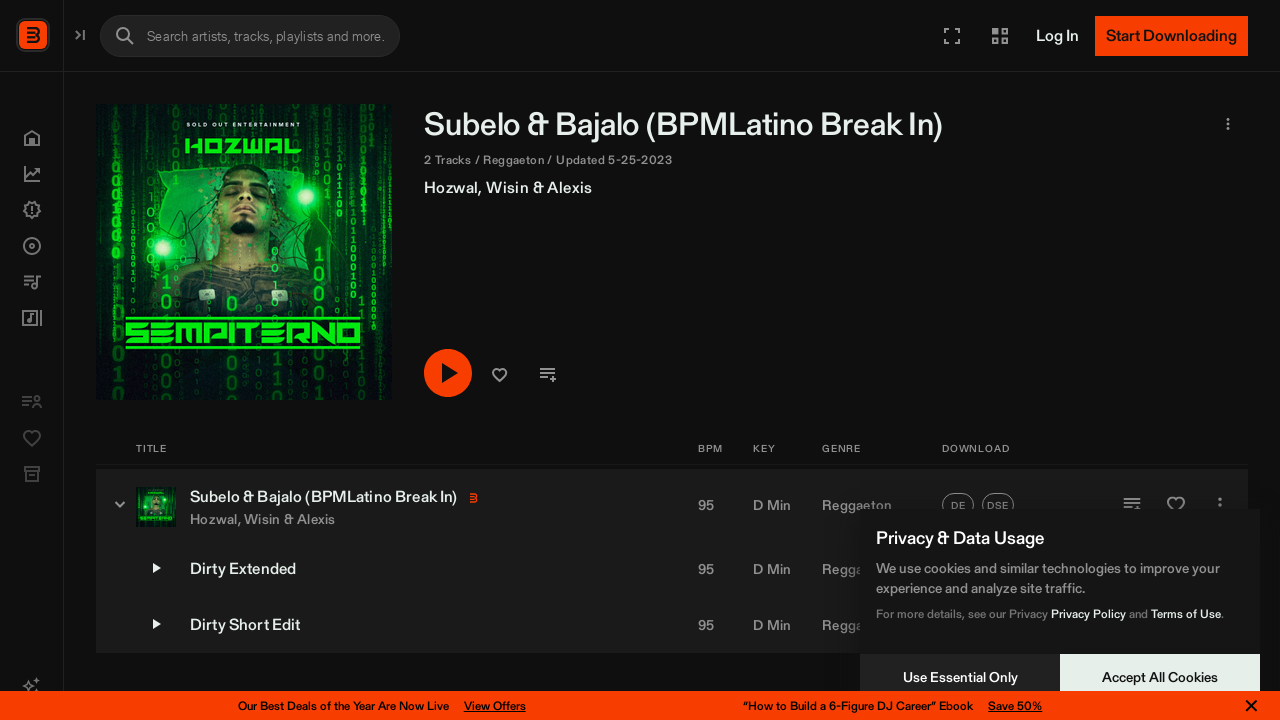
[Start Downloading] (1171, 36)
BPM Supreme (115, 33)
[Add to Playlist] (1132, 505)
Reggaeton (857, 505)
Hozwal (659, 187)
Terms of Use (1186, 613)
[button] (952, 36)
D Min (772, 505)
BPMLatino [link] (942, 123)
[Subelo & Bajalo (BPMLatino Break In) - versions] (328, 504)
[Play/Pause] (656, 374)
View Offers (495, 705)
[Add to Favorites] (1176, 505)
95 (706, 505)
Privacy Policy (1088, 613)
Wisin (715, 187)
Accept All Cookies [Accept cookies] (1160, 677)
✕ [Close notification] (1251, 706)
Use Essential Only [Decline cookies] (960, 677)
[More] (1220, 505)
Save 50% (1015, 705)
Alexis (777, 187)
